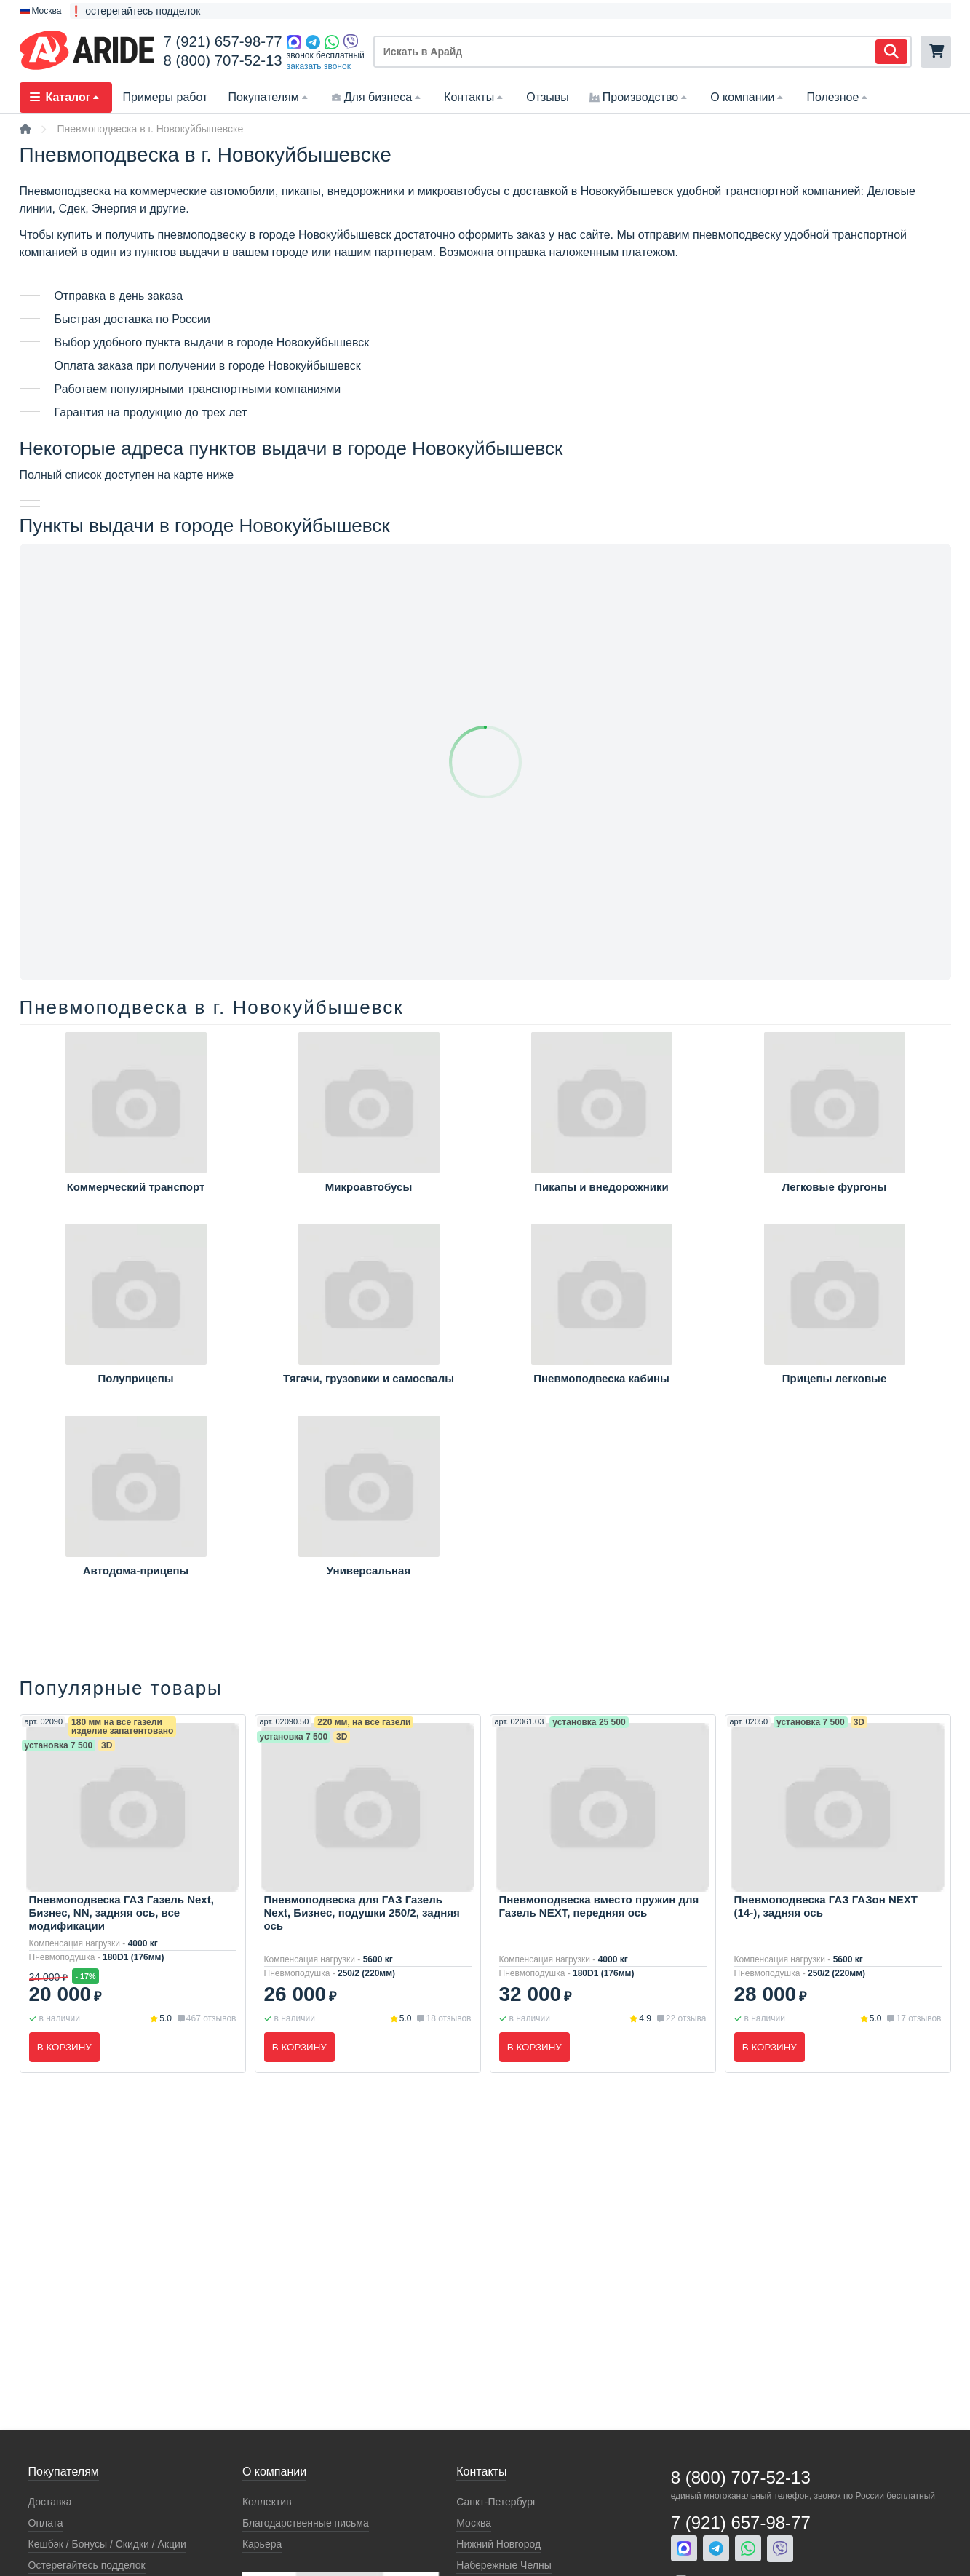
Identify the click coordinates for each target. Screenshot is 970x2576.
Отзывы (547, 97)
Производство (639, 97)
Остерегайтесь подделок (87, 2565)
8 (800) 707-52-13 (222, 60)
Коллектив (267, 2502)
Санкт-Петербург (496, 2502)
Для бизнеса (377, 97)
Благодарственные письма (305, 2523)
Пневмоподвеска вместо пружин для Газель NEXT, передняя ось (599, 1906)
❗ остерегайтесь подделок (135, 11)
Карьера (262, 2544)
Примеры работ (164, 97)
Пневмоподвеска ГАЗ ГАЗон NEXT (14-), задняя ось (826, 1906)
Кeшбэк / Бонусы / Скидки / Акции (107, 2544)
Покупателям (269, 97)
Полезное (838, 97)
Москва (473, 2523)
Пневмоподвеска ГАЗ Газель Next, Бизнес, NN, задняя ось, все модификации (121, 1912)
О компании (748, 97)
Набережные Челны (503, 2565)
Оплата (45, 2523)
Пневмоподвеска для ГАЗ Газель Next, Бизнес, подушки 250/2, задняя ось (362, 1912)
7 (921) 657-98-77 (222, 41)
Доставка (50, 2502)
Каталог (66, 97)
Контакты (475, 97)
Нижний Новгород (498, 2544)
